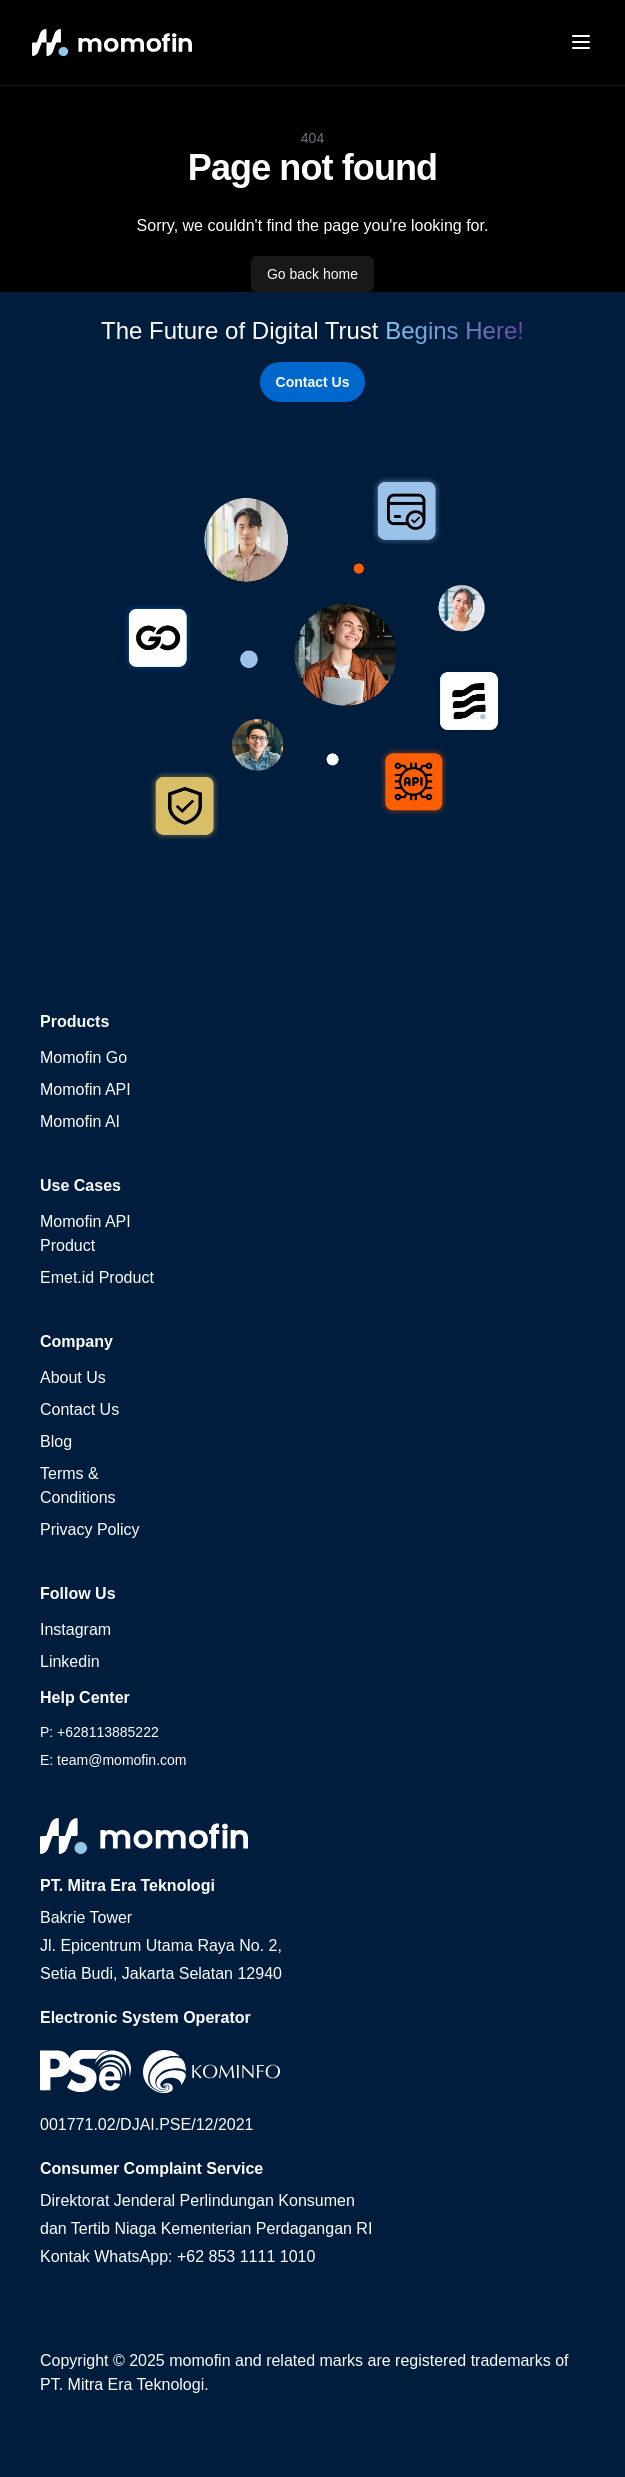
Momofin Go (83, 1057)
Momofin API (85, 1089)
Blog (56, 1441)
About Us (73, 1377)
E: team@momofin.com (113, 1760)
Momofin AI (80, 1121)
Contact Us (313, 382)
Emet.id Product (97, 1277)
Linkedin (70, 1661)
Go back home (312, 274)
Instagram (75, 1629)
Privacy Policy (90, 1529)
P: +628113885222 (99, 1732)
